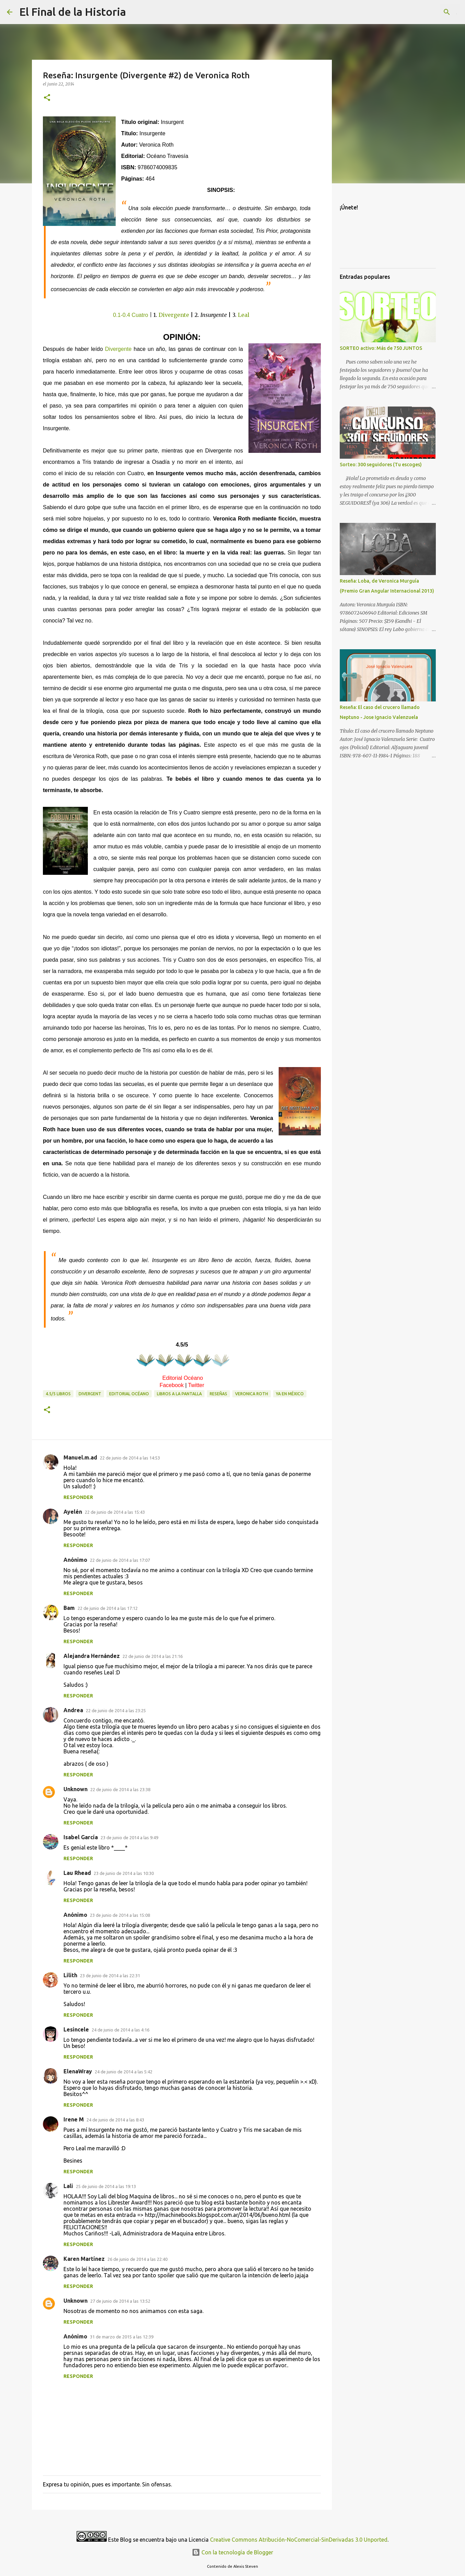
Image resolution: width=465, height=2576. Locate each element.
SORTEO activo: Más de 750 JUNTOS (381, 348)
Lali (68, 2186)
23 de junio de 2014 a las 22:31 (110, 1975)
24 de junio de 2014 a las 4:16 (120, 2029)
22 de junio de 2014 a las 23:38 (120, 1789)
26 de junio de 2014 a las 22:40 (137, 2259)
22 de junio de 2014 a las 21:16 (153, 1656)
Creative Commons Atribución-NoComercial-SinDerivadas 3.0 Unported (298, 2540)
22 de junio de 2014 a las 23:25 (116, 1710)
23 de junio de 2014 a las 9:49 (129, 1837)
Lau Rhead (77, 1873)
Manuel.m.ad (80, 1457)
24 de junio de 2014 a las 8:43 (115, 2119)
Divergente (174, 314)
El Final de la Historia (72, 11)
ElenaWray (77, 2071)
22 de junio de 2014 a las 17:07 (120, 1560)
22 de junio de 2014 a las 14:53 (130, 1457)
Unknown (75, 1789)
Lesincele (76, 2029)
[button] (47, 98)
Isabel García (80, 1837)
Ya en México (290, 1394)
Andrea (73, 1710)
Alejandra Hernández (91, 1656)
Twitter (196, 1385)
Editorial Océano (182, 1378)
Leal (244, 314)
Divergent (90, 1394)
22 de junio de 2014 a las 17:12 (108, 1608)
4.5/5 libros (58, 1394)
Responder (78, 1497)
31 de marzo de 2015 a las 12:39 (121, 2336)
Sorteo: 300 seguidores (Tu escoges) (381, 464)
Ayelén (72, 1512)
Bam (69, 1608)
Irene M (73, 2119)
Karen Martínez (84, 2259)
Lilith (70, 1975)
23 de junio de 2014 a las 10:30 (124, 1873)
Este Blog (120, 2540)
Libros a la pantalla (179, 1394)
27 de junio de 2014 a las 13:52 (120, 2301)
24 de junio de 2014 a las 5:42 (123, 2071)
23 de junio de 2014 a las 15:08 (120, 1915)
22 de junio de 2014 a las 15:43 (115, 1512)
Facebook (172, 1385)
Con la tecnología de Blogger (232, 2552)
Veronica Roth (251, 1394)
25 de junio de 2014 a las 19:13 (106, 2186)
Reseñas (218, 1394)
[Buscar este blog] (423, 12)
